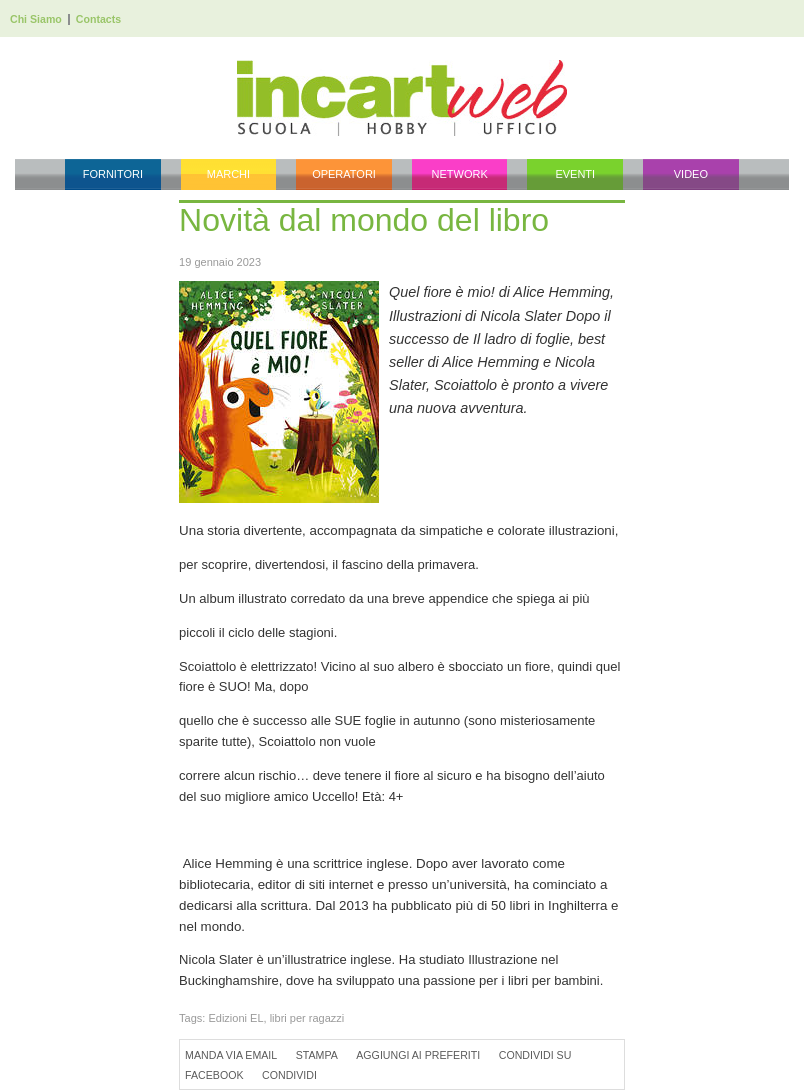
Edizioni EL (235, 1018)
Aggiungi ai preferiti (418, 1055)
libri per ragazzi (307, 1018)
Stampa (317, 1055)
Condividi (289, 1075)
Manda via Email (231, 1055)
